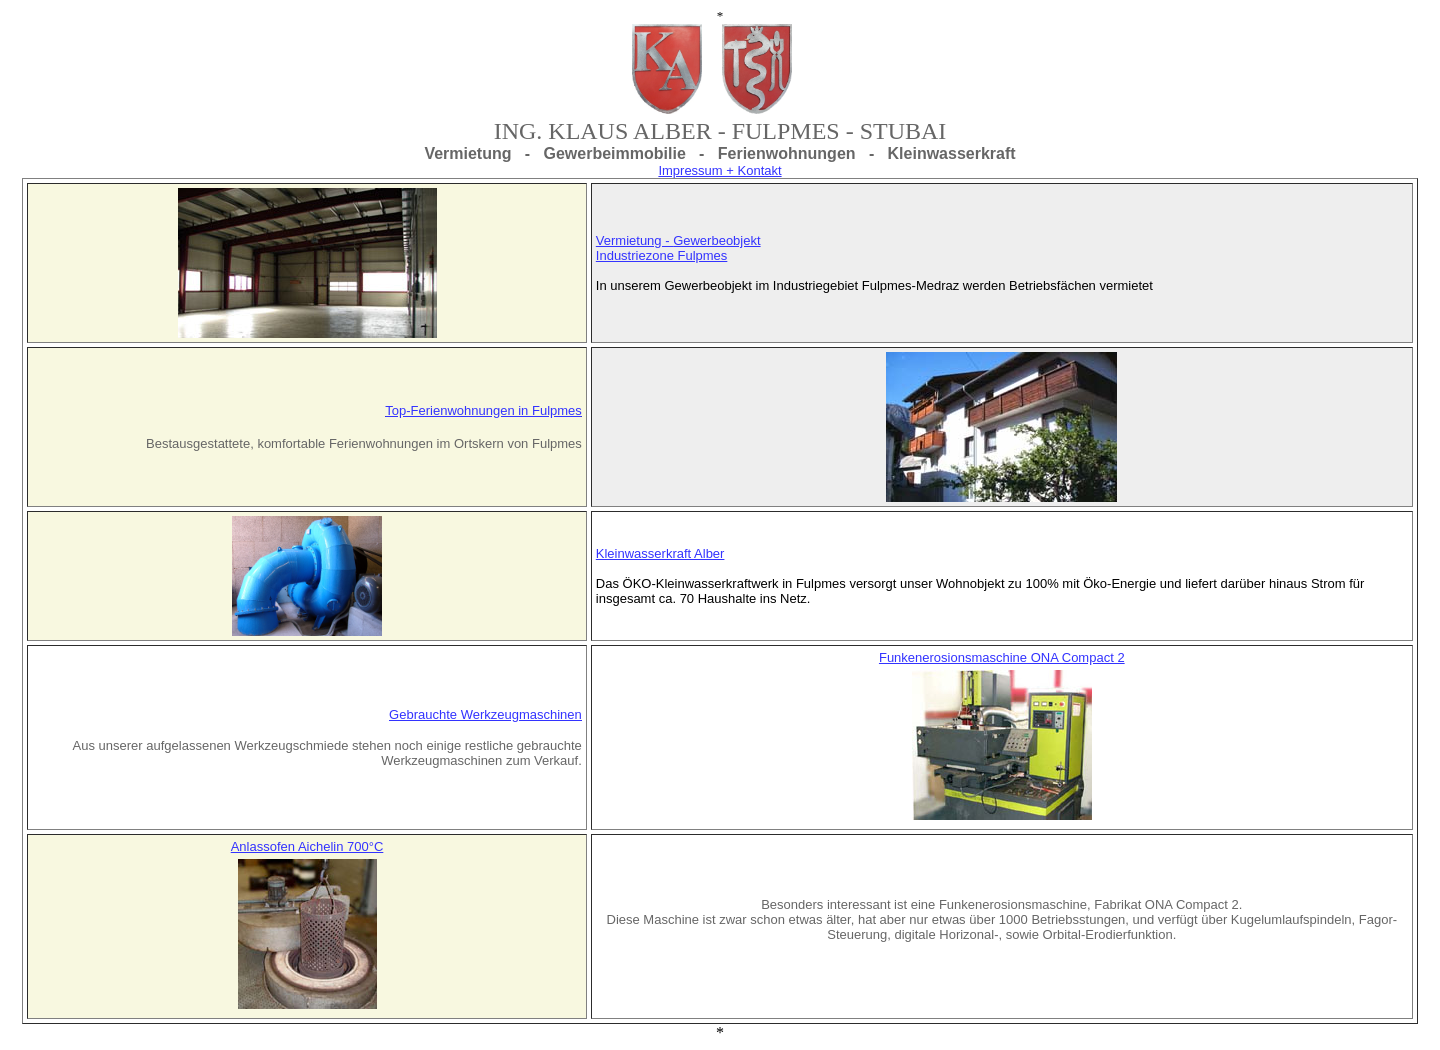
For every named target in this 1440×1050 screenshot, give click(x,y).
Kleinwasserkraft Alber (660, 553)
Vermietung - (634, 240)
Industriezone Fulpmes (662, 255)
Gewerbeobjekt (716, 240)
